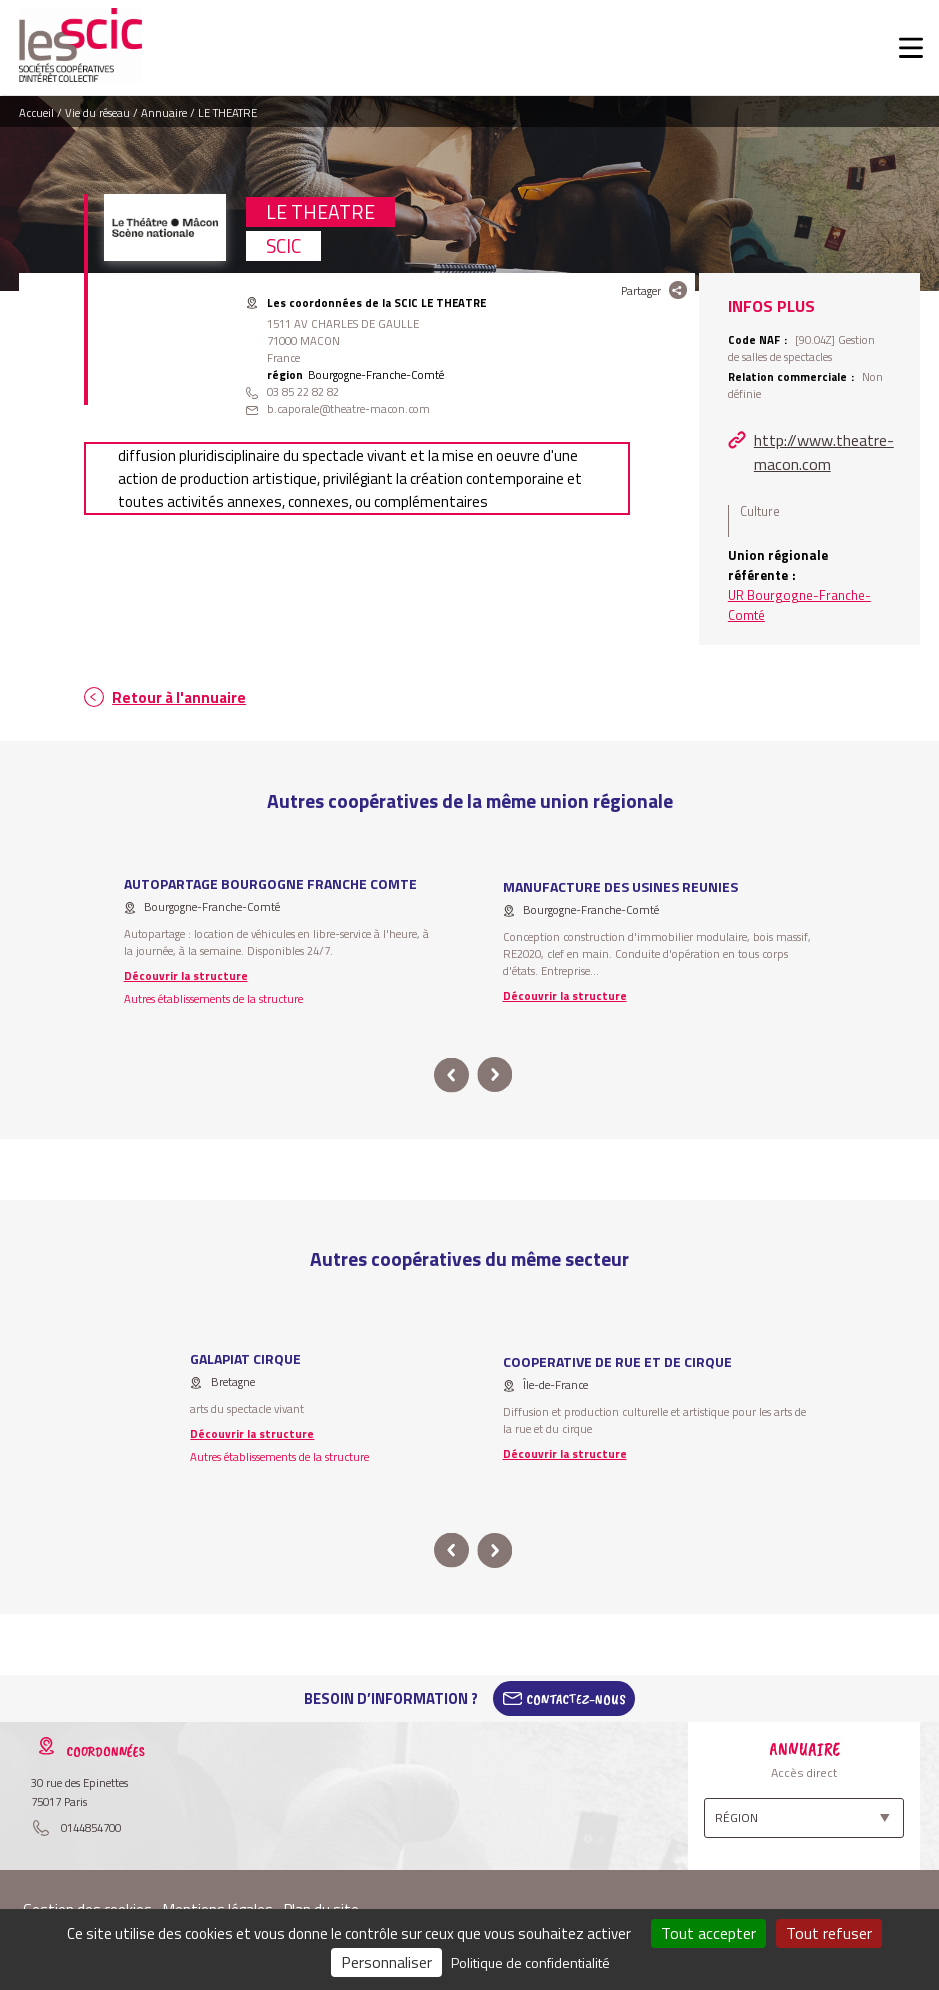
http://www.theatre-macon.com (824, 452)
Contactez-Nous (576, 1699)
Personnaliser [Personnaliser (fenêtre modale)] (386, 1962)
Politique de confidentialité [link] (530, 1962)
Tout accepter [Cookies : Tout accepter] (708, 1933)
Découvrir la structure (186, 975)
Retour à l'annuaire (179, 697)
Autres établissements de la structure (213, 998)
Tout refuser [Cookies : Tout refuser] (829, 1933)
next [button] (495, 1075)
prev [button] (451, 1075)
